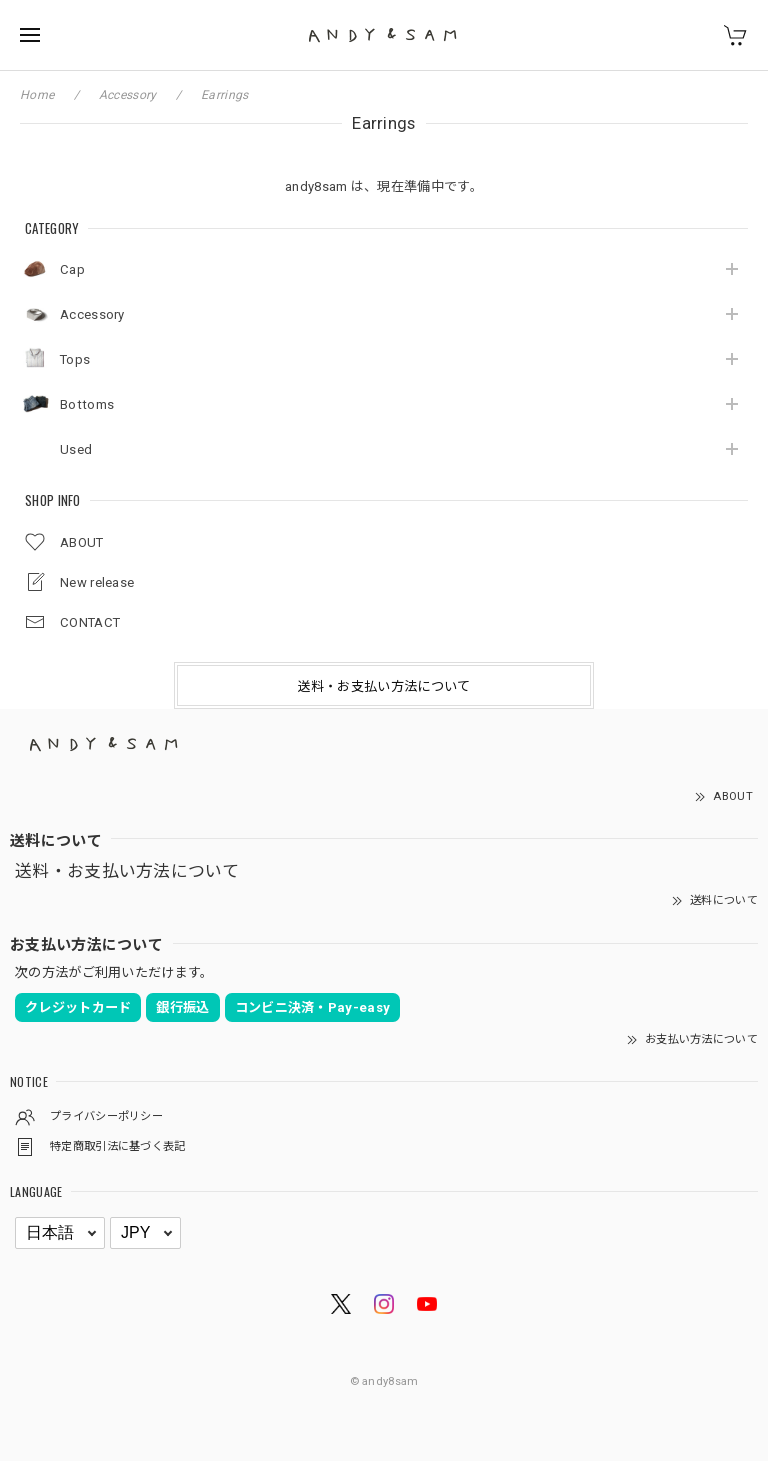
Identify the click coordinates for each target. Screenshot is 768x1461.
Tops (75, 359)
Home (37, 95)
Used (76, 449)
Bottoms (87, 404)
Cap (72, 269)
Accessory (92, 314)
